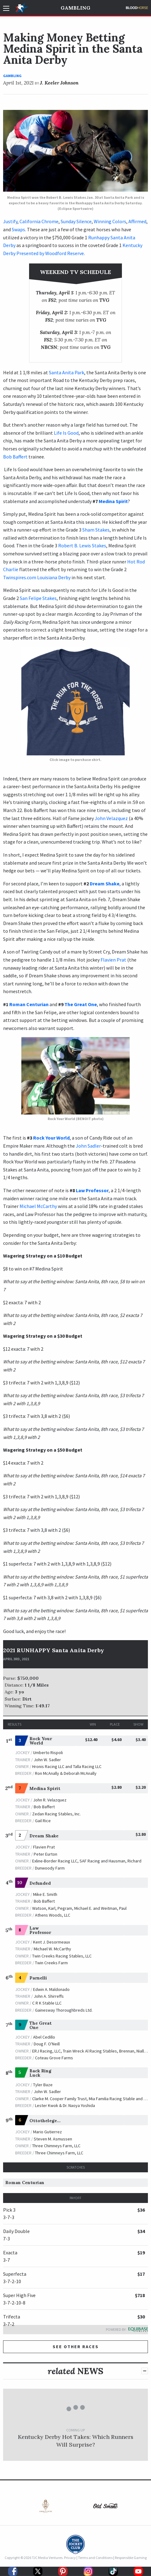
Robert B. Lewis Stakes (82, 545)
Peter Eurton (45, 1854)
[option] (43, 2507)
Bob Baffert (15, 457)
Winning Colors (110, 221)
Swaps (18, 229)
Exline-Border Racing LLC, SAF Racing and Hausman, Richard (86, 1861)
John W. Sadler (47, 1759)
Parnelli (38, 1978)
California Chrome (38, 221)
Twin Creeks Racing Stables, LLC (62, 1956)
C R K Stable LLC (47, 2003)
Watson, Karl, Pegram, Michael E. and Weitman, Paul (79, 1908)
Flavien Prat (113, 960)
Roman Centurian (29, 1004)
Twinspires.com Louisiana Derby (37, 577)
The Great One (80, 1004)
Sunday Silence (76, 221)
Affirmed (137, 221)
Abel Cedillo (44, 2037)
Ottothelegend (46, 2120)
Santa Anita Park (66, 372)
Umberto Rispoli (48, 1752)
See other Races (76, 2346)
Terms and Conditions (95, 2557)
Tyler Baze (43, 2084)
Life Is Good (66, 433)
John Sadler (88, 1146)
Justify (10, 221)
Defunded (40, 1883)
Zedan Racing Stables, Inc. (56, 1814)
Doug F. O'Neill (47, 2044)
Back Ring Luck (40, 2073)
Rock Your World (51, 1138)
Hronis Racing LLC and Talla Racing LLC (66, 1766)
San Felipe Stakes (38, 598)
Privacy (70, 2557)
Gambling (75, 8)
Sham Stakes (96, 530)
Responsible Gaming (131, 2557)
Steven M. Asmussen (53, 2139)
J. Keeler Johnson (59, 83)
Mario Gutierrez (47, 2132)
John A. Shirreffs (49, 1996)
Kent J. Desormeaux (51, 1942)
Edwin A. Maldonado (51, 1989)
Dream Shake (104, 883)
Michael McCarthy (38, 1206)
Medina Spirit (113, 501)
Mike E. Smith (45, 1894)
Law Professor (92, 1190)
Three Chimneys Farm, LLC (56, 2145)
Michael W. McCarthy (52, 1949)
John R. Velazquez (50, 1800)
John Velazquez (112, 818)
